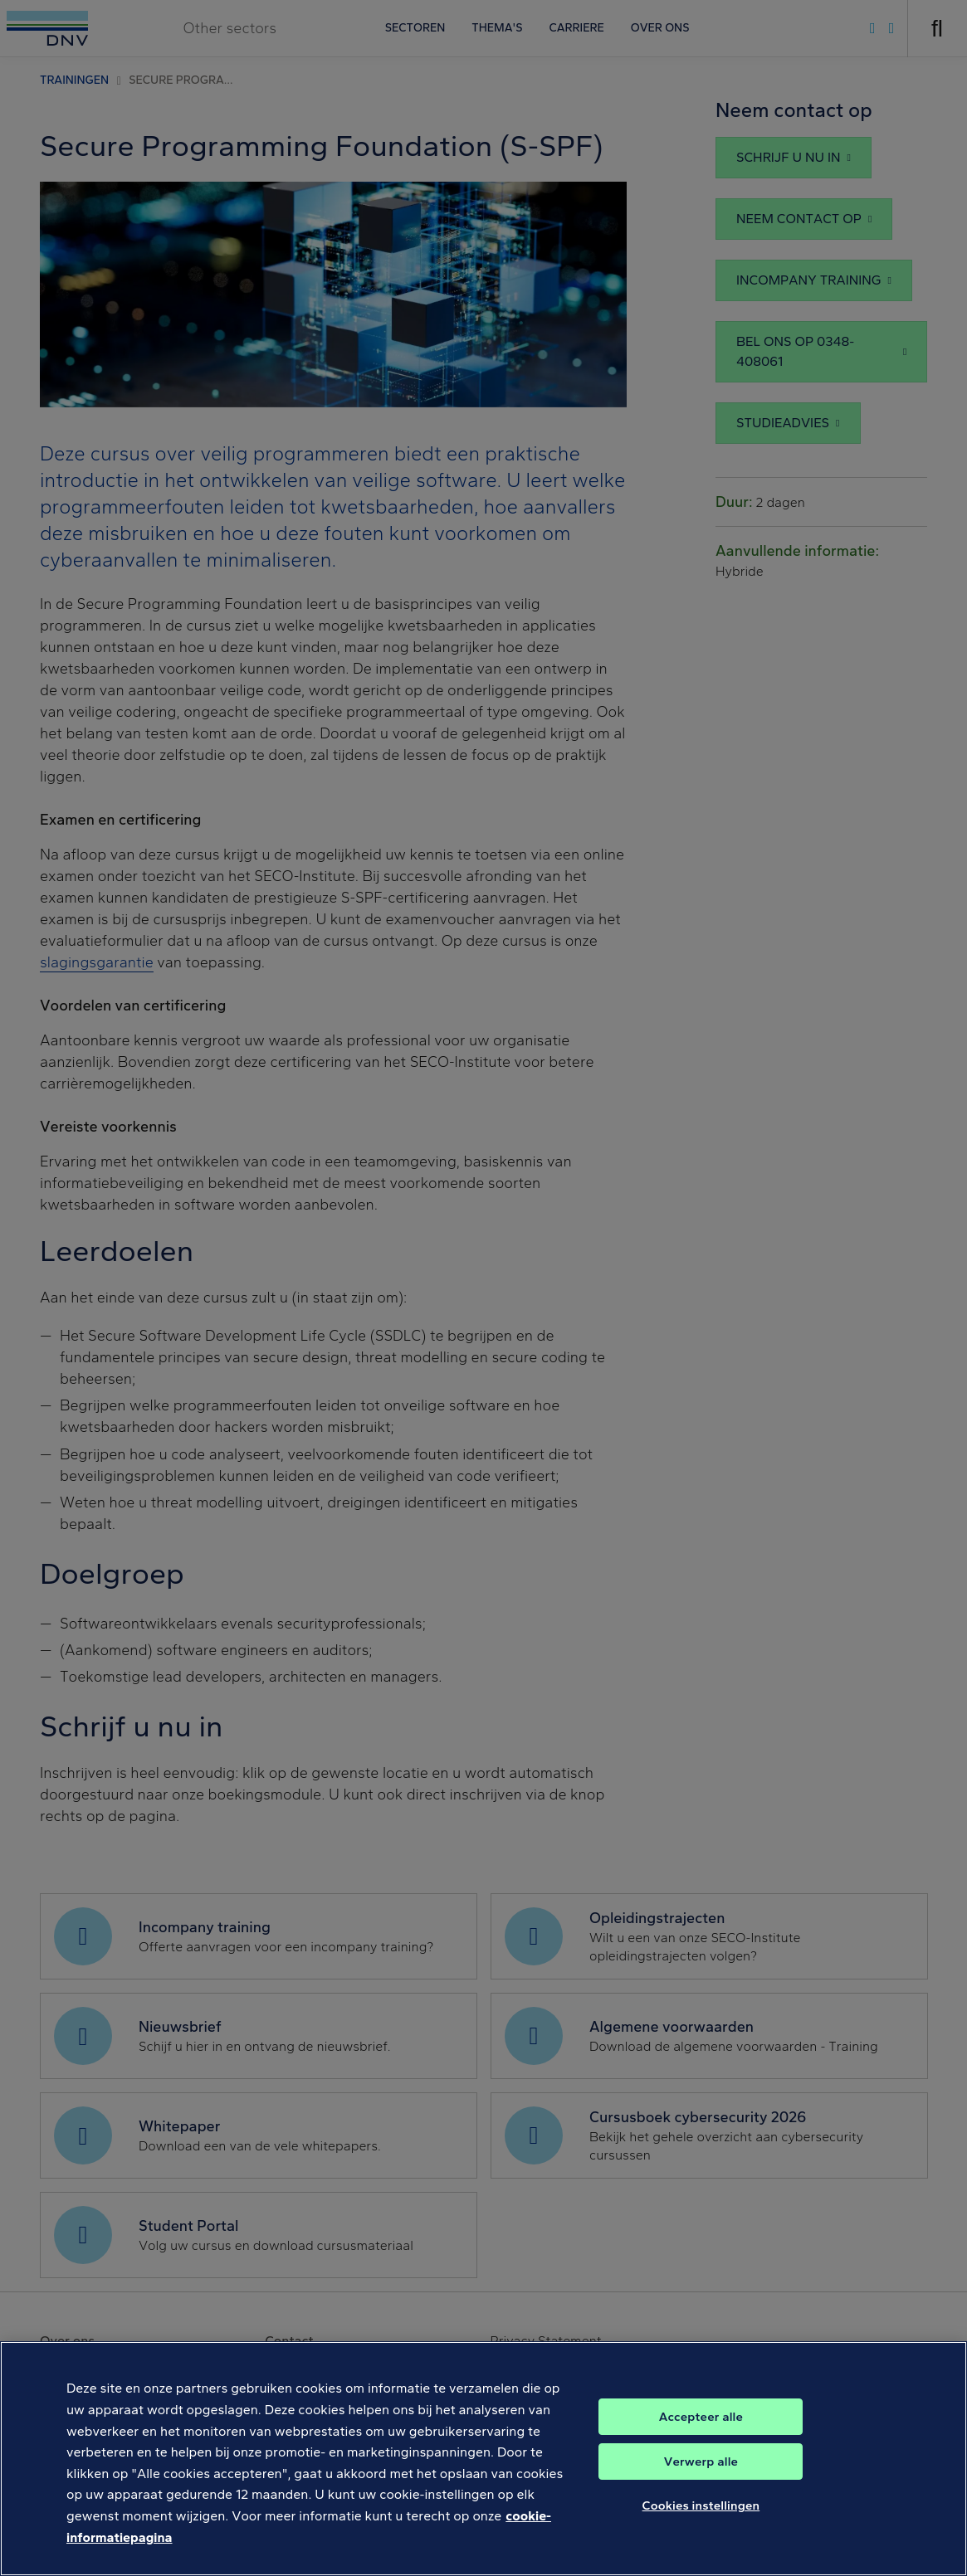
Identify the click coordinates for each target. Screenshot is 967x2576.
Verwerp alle (701, 2484)
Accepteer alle (701, 2439)
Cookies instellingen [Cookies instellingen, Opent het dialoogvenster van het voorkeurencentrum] (701, 2528)
